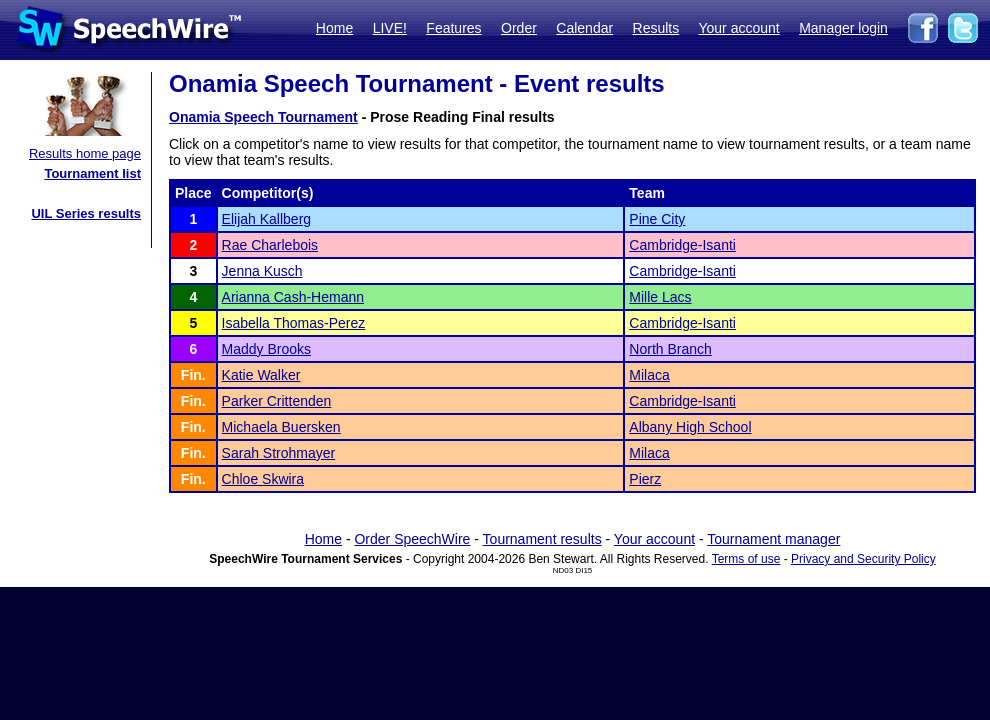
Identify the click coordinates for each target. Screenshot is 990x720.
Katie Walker (261, 375)
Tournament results (542, 539)
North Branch (670, 349)
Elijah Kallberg (267, 219)
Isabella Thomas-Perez (294, 323)
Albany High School (690, 427)
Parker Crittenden (277, 401)
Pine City (657, 219)
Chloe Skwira (263, 479)
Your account (738, 28)
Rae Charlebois (270, 245)
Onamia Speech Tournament (263, 117)
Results (656, 28)
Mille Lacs (660, 297)
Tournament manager (773, 539)
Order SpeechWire (412, 539)
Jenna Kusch (262, 271)
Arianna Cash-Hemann (293, 297)
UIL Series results (86, 213)
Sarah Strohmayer (279, 453)
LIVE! (390, 28)
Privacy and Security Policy (863, 559)
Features (453, 28)
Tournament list (92, 173)
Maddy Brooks (266, 349)
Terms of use (746, 559)
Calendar (584, 28)
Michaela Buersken (281, 427)
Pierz (645, 479)
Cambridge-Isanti (682, 245)
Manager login (843, 28)
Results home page (85, 153)
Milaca (649, 375)
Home (334, 28)
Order (519, 28)
